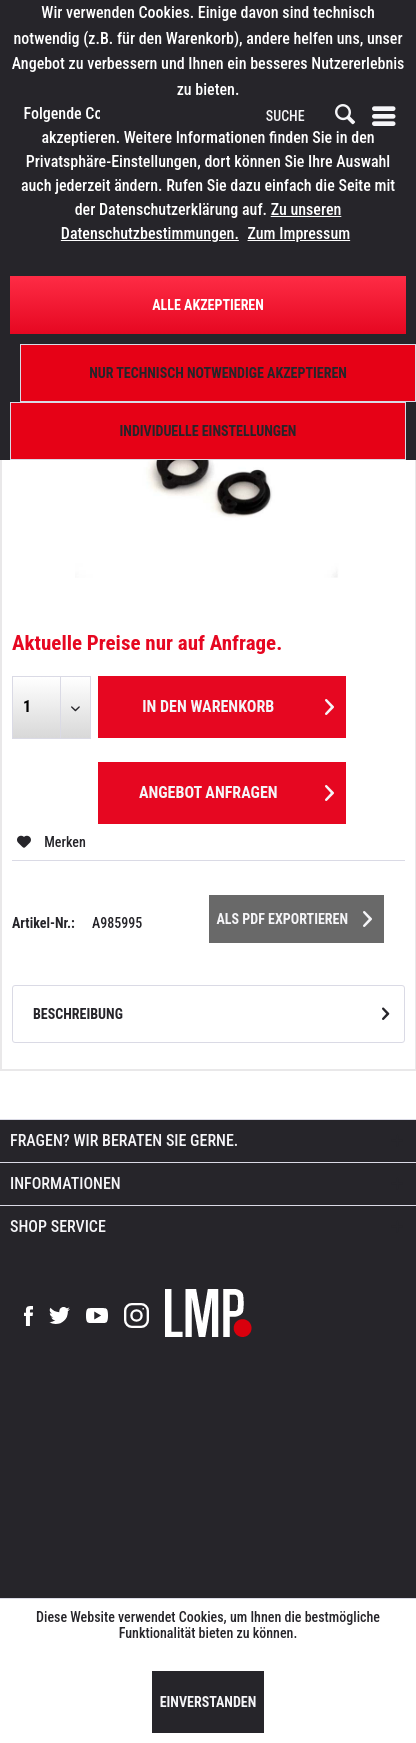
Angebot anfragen (236, 789)
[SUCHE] (309, 117)
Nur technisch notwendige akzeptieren (218, 373)
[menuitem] (388, 116)
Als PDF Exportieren (295, 915)
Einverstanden (208, 1702)
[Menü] (388, 116)
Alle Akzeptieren (208, 305)
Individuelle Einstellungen (208, 431)
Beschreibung (78, 1014)
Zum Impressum (299, 233)
